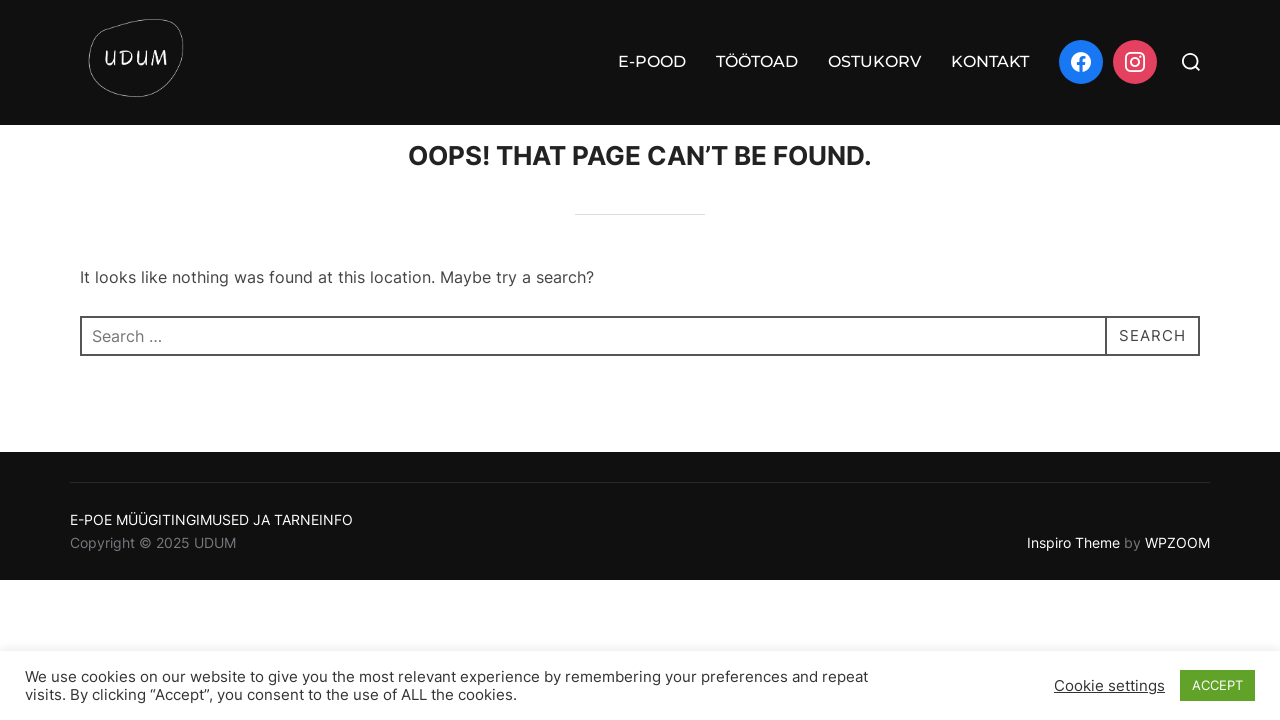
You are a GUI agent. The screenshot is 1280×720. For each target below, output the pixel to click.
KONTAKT (990, 61)
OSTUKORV (874, 61)
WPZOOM (1177, 577)
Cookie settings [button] (1109, 686)
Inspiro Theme (1073, 577)
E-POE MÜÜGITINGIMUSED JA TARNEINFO (211, 554)
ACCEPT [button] (1217, 685)
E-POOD (652, 61)
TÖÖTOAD (757, 61)
